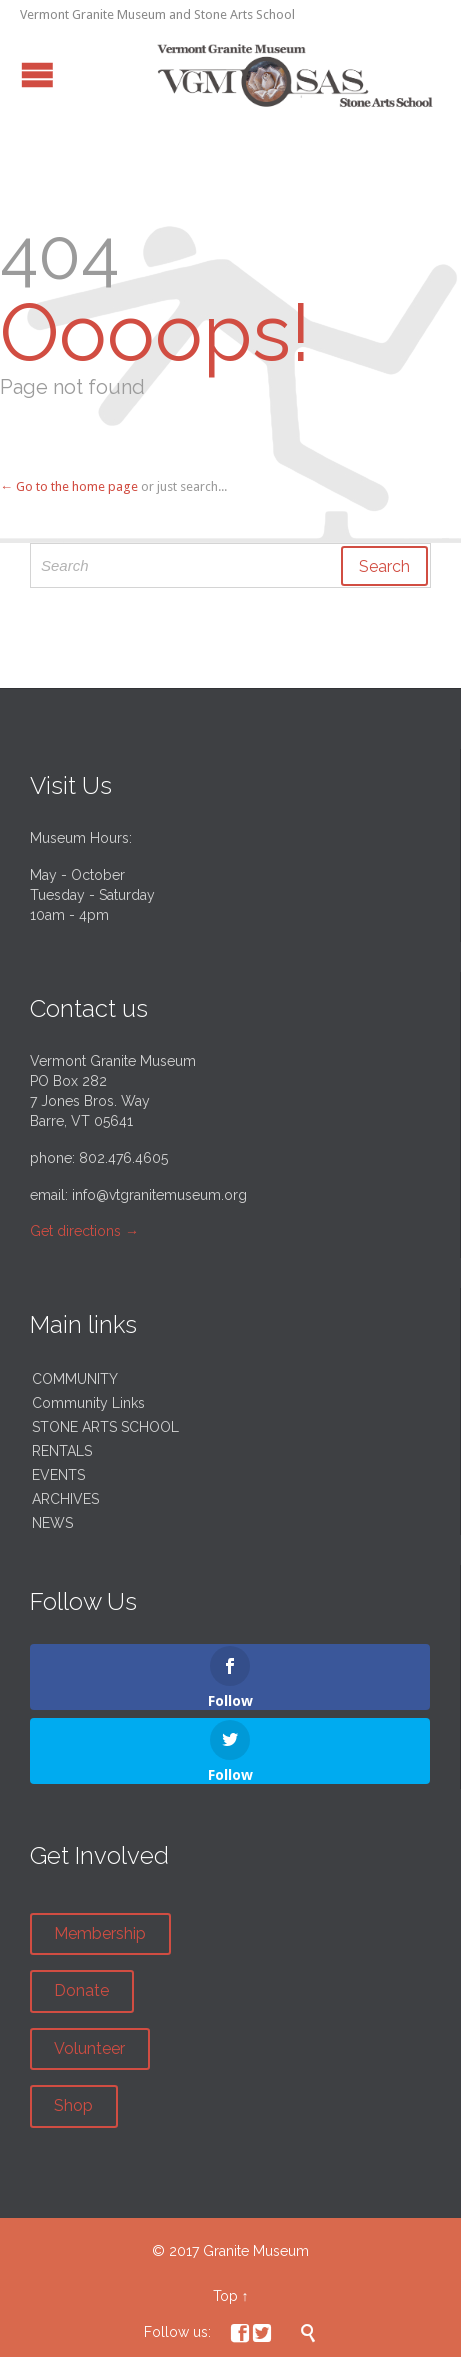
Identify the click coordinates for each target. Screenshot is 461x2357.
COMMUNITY (75, 1379)
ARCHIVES (65, 1499)
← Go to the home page (69, 486)
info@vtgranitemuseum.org (159, 1195)
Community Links (88, 1403)
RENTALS (62, 1451)
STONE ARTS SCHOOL (105, 1427)
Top (225, 2296)
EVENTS (58, 1475)
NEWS (52, 1523)
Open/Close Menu (37, 74)
